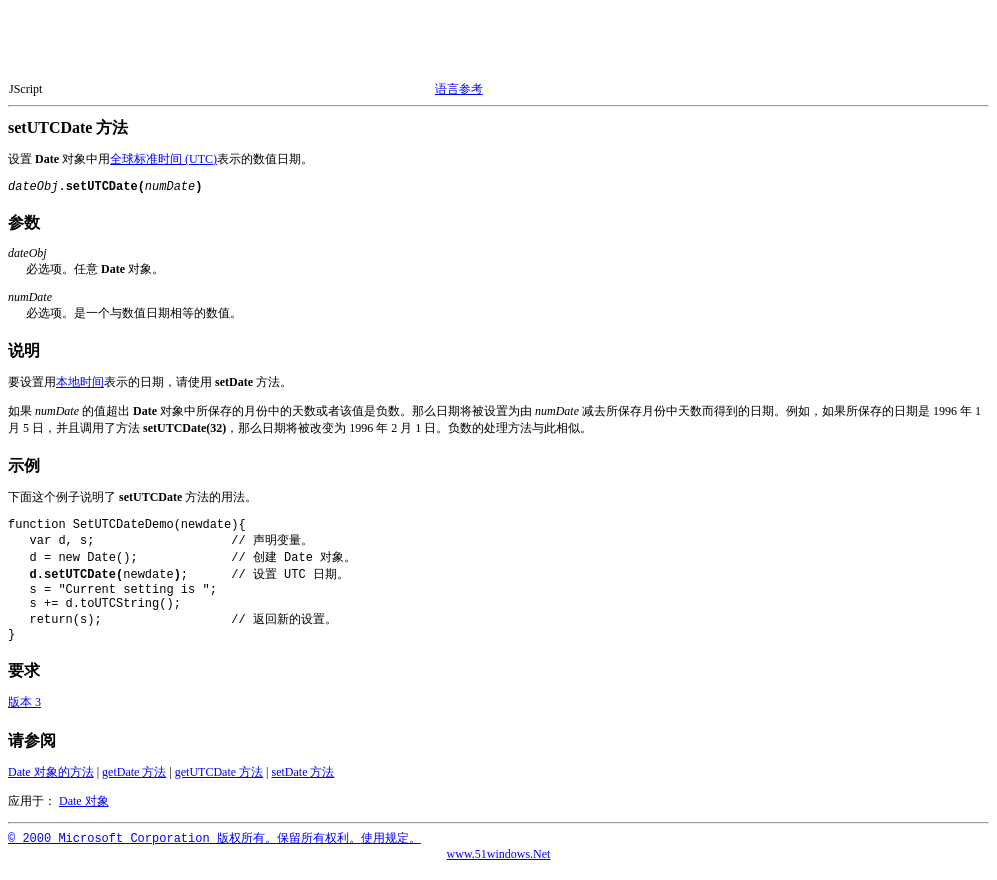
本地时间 (80, 382)
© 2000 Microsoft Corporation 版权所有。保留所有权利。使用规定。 (214, 849)
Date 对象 (84, 811)
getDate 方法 (134, 782)
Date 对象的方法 (51, 782)
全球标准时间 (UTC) (163, 159)
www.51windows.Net (499, 864)
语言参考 (459, 89)
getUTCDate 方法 (219, 782)
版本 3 (24, 712)
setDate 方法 (303, 782)
